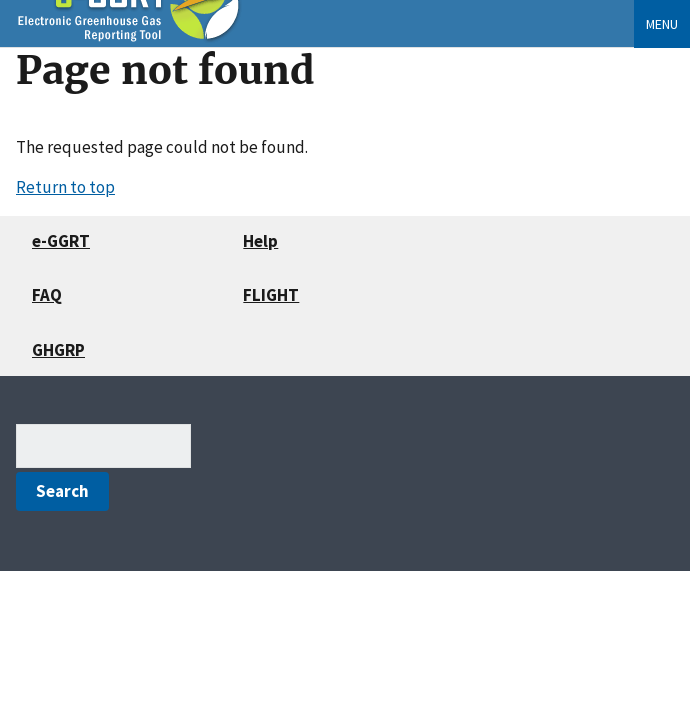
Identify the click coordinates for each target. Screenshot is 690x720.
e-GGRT (61, 241)
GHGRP (58, 350)
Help (260, 241)
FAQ (47, 295)
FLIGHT (271, 295)
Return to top (65, 187)
